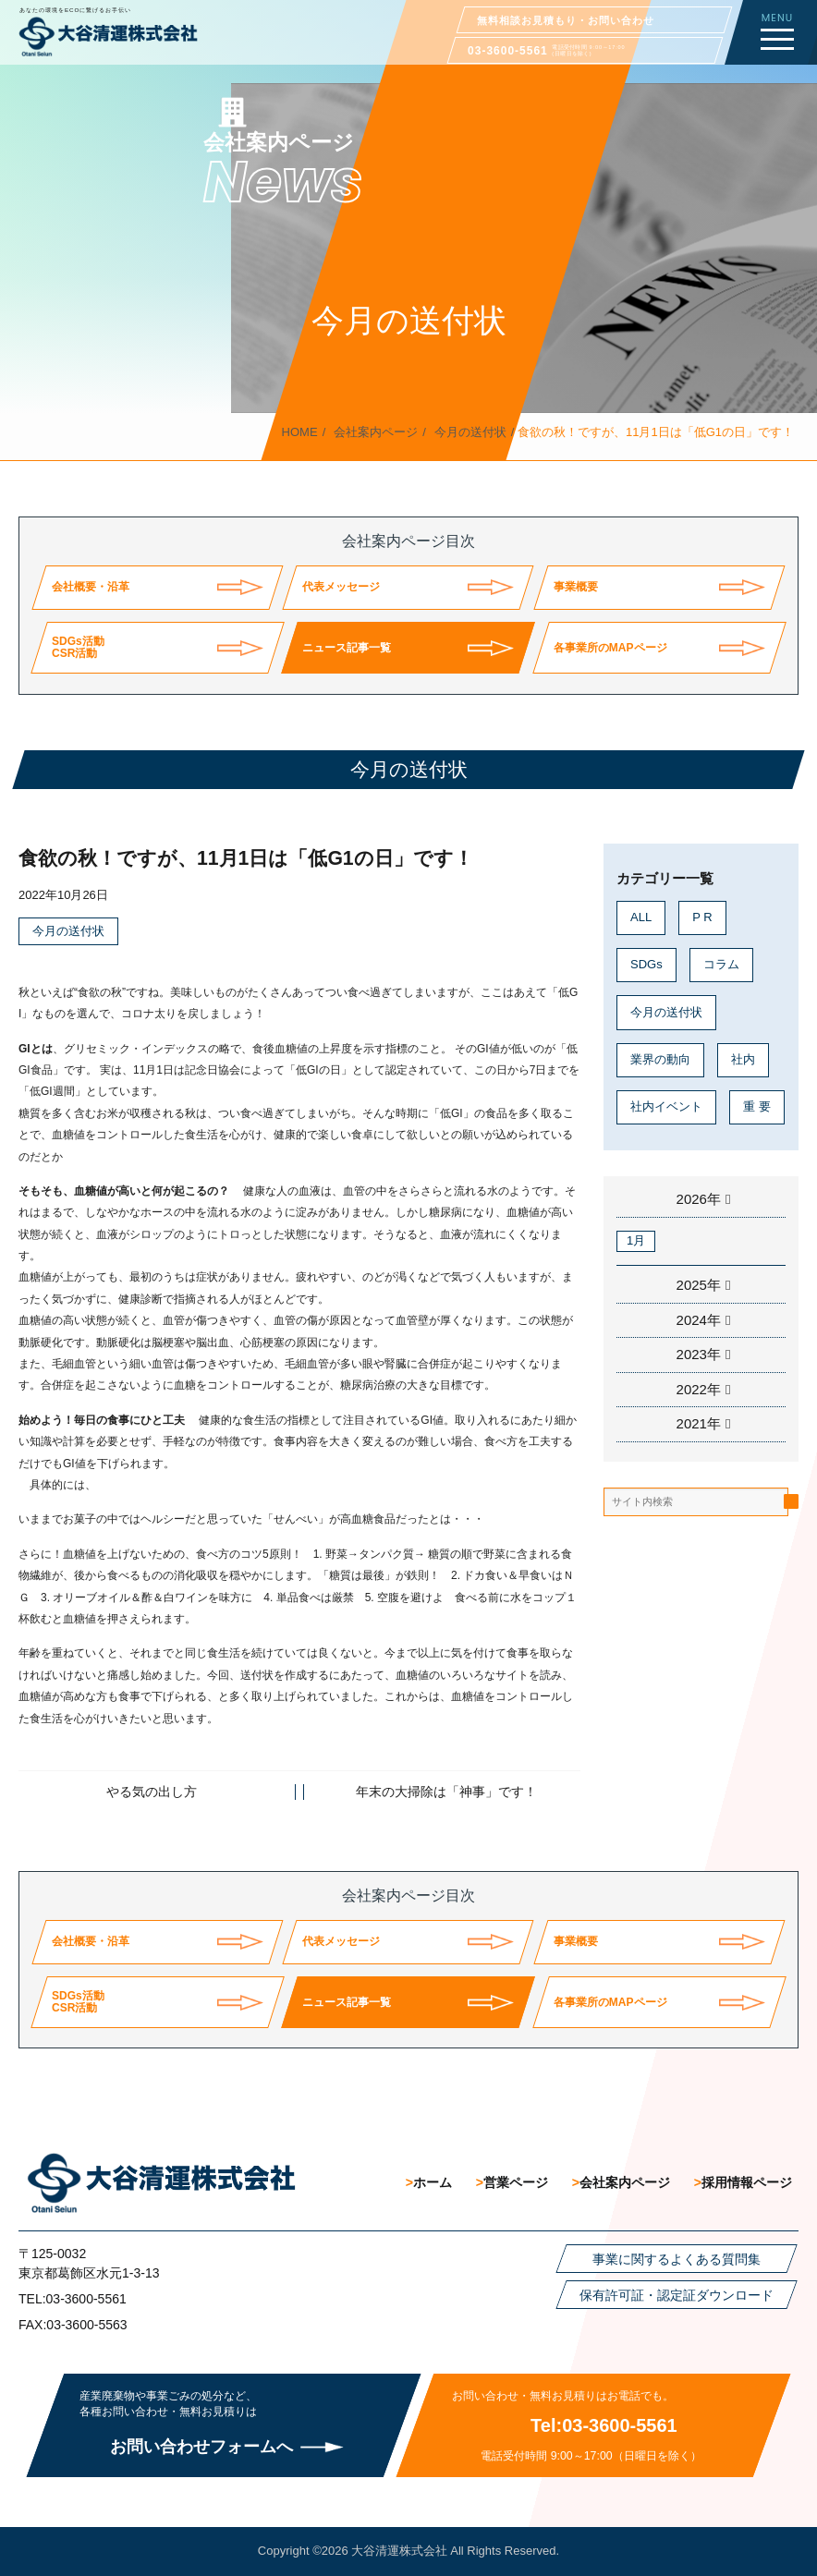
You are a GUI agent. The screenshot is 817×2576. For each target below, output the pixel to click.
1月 (636, 1240)
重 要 (757, 1106)
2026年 (699, 1199)
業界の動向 (660, 1059)
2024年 (699, 1320)
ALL (641, 917)
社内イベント (666, 1106)
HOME (300, 432)
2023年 (699, 1354)
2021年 (699, 1423)
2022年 (699, 1389)
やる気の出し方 (151, 1791)
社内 (743, 1059)
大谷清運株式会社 (399, 2551)
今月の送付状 (470, 432)
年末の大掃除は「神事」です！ (446, 1791)
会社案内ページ (376, 432)
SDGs (646, 964)
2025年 (699, 1285)
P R (702, 917)
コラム (721, 964)
